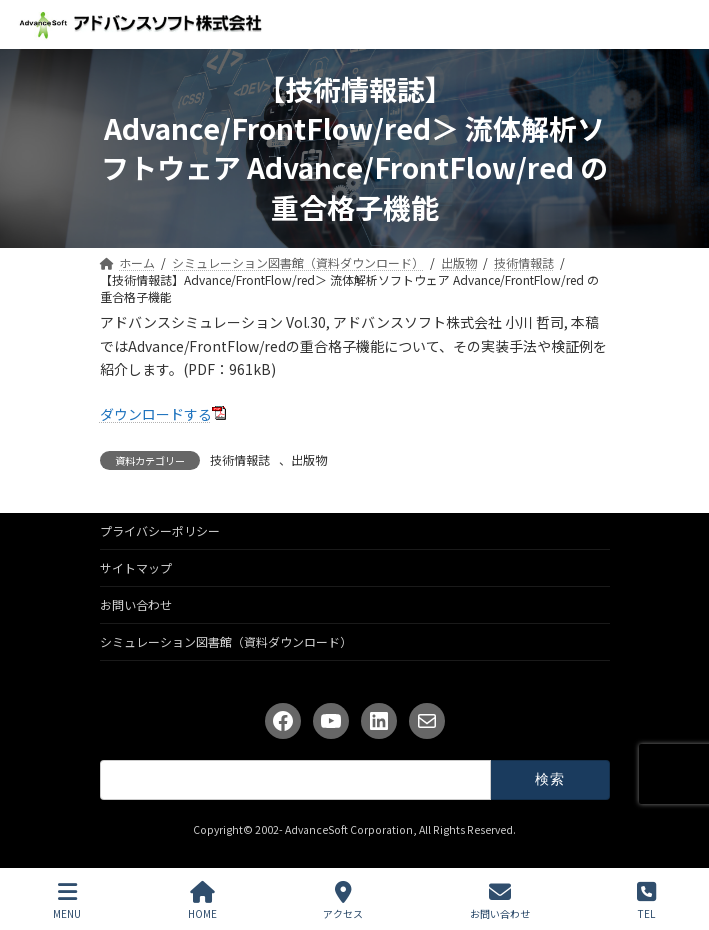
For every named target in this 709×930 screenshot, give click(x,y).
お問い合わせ (136, 604)
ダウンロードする (156, 414)
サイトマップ (136, 567)
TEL (646, 900)
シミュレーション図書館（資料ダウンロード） (226, 641)
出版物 (309, 459)
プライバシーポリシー (160, 530)
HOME (202, 900)
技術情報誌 (240, 459)
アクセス (343, 900)
